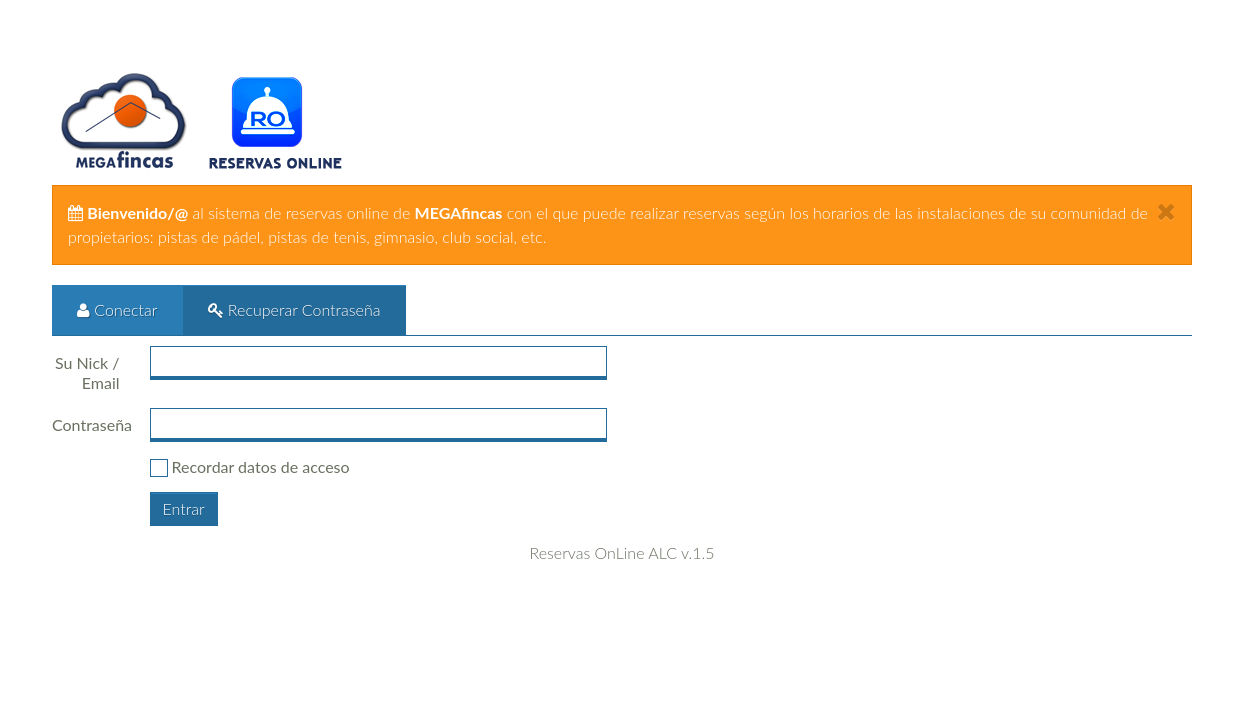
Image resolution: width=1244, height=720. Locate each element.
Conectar (117, 309)
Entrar (184, 508)
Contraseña (92, 424)
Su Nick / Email (87, 372)
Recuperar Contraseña (294, 309)
